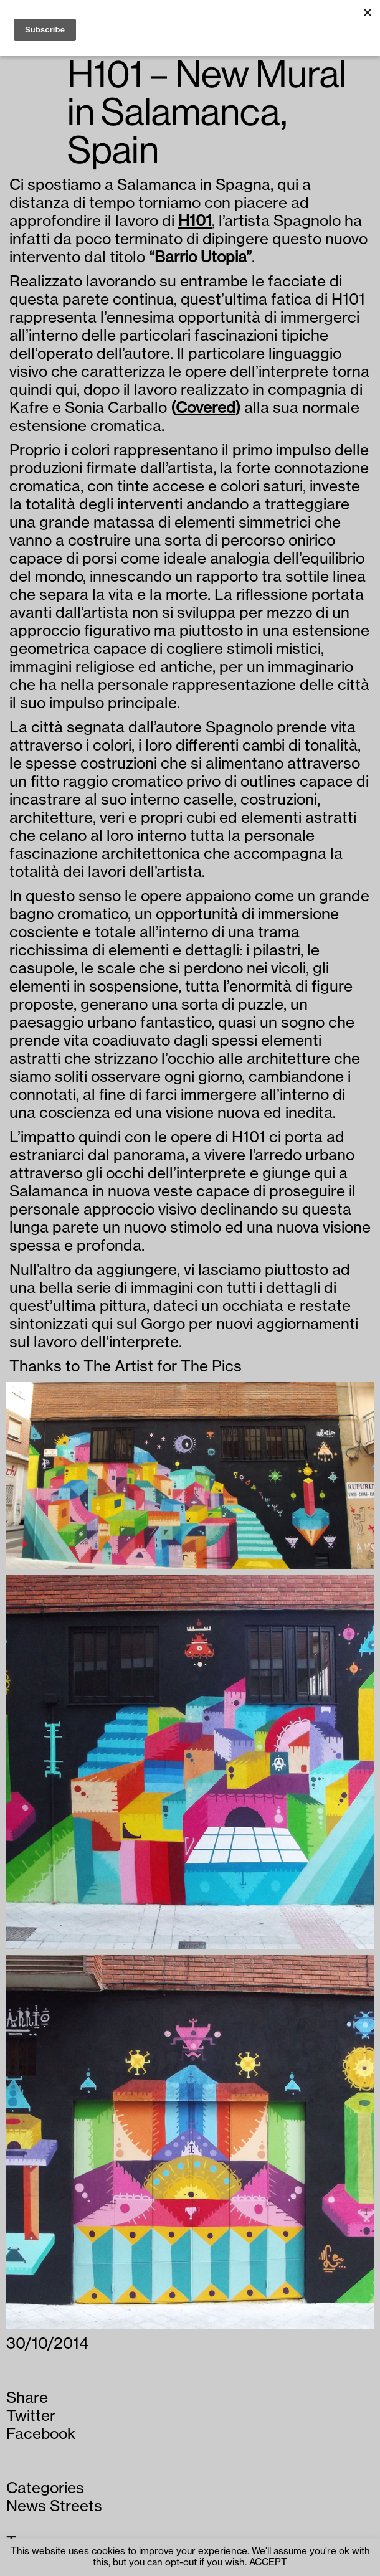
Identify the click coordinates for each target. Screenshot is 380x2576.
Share (27, 2397)
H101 (195, 221)
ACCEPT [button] (268, 2562)
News (26, 2506)
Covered (205, 407)
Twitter (30, 2415)
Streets (76, 2506)
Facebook (40, 2434)
